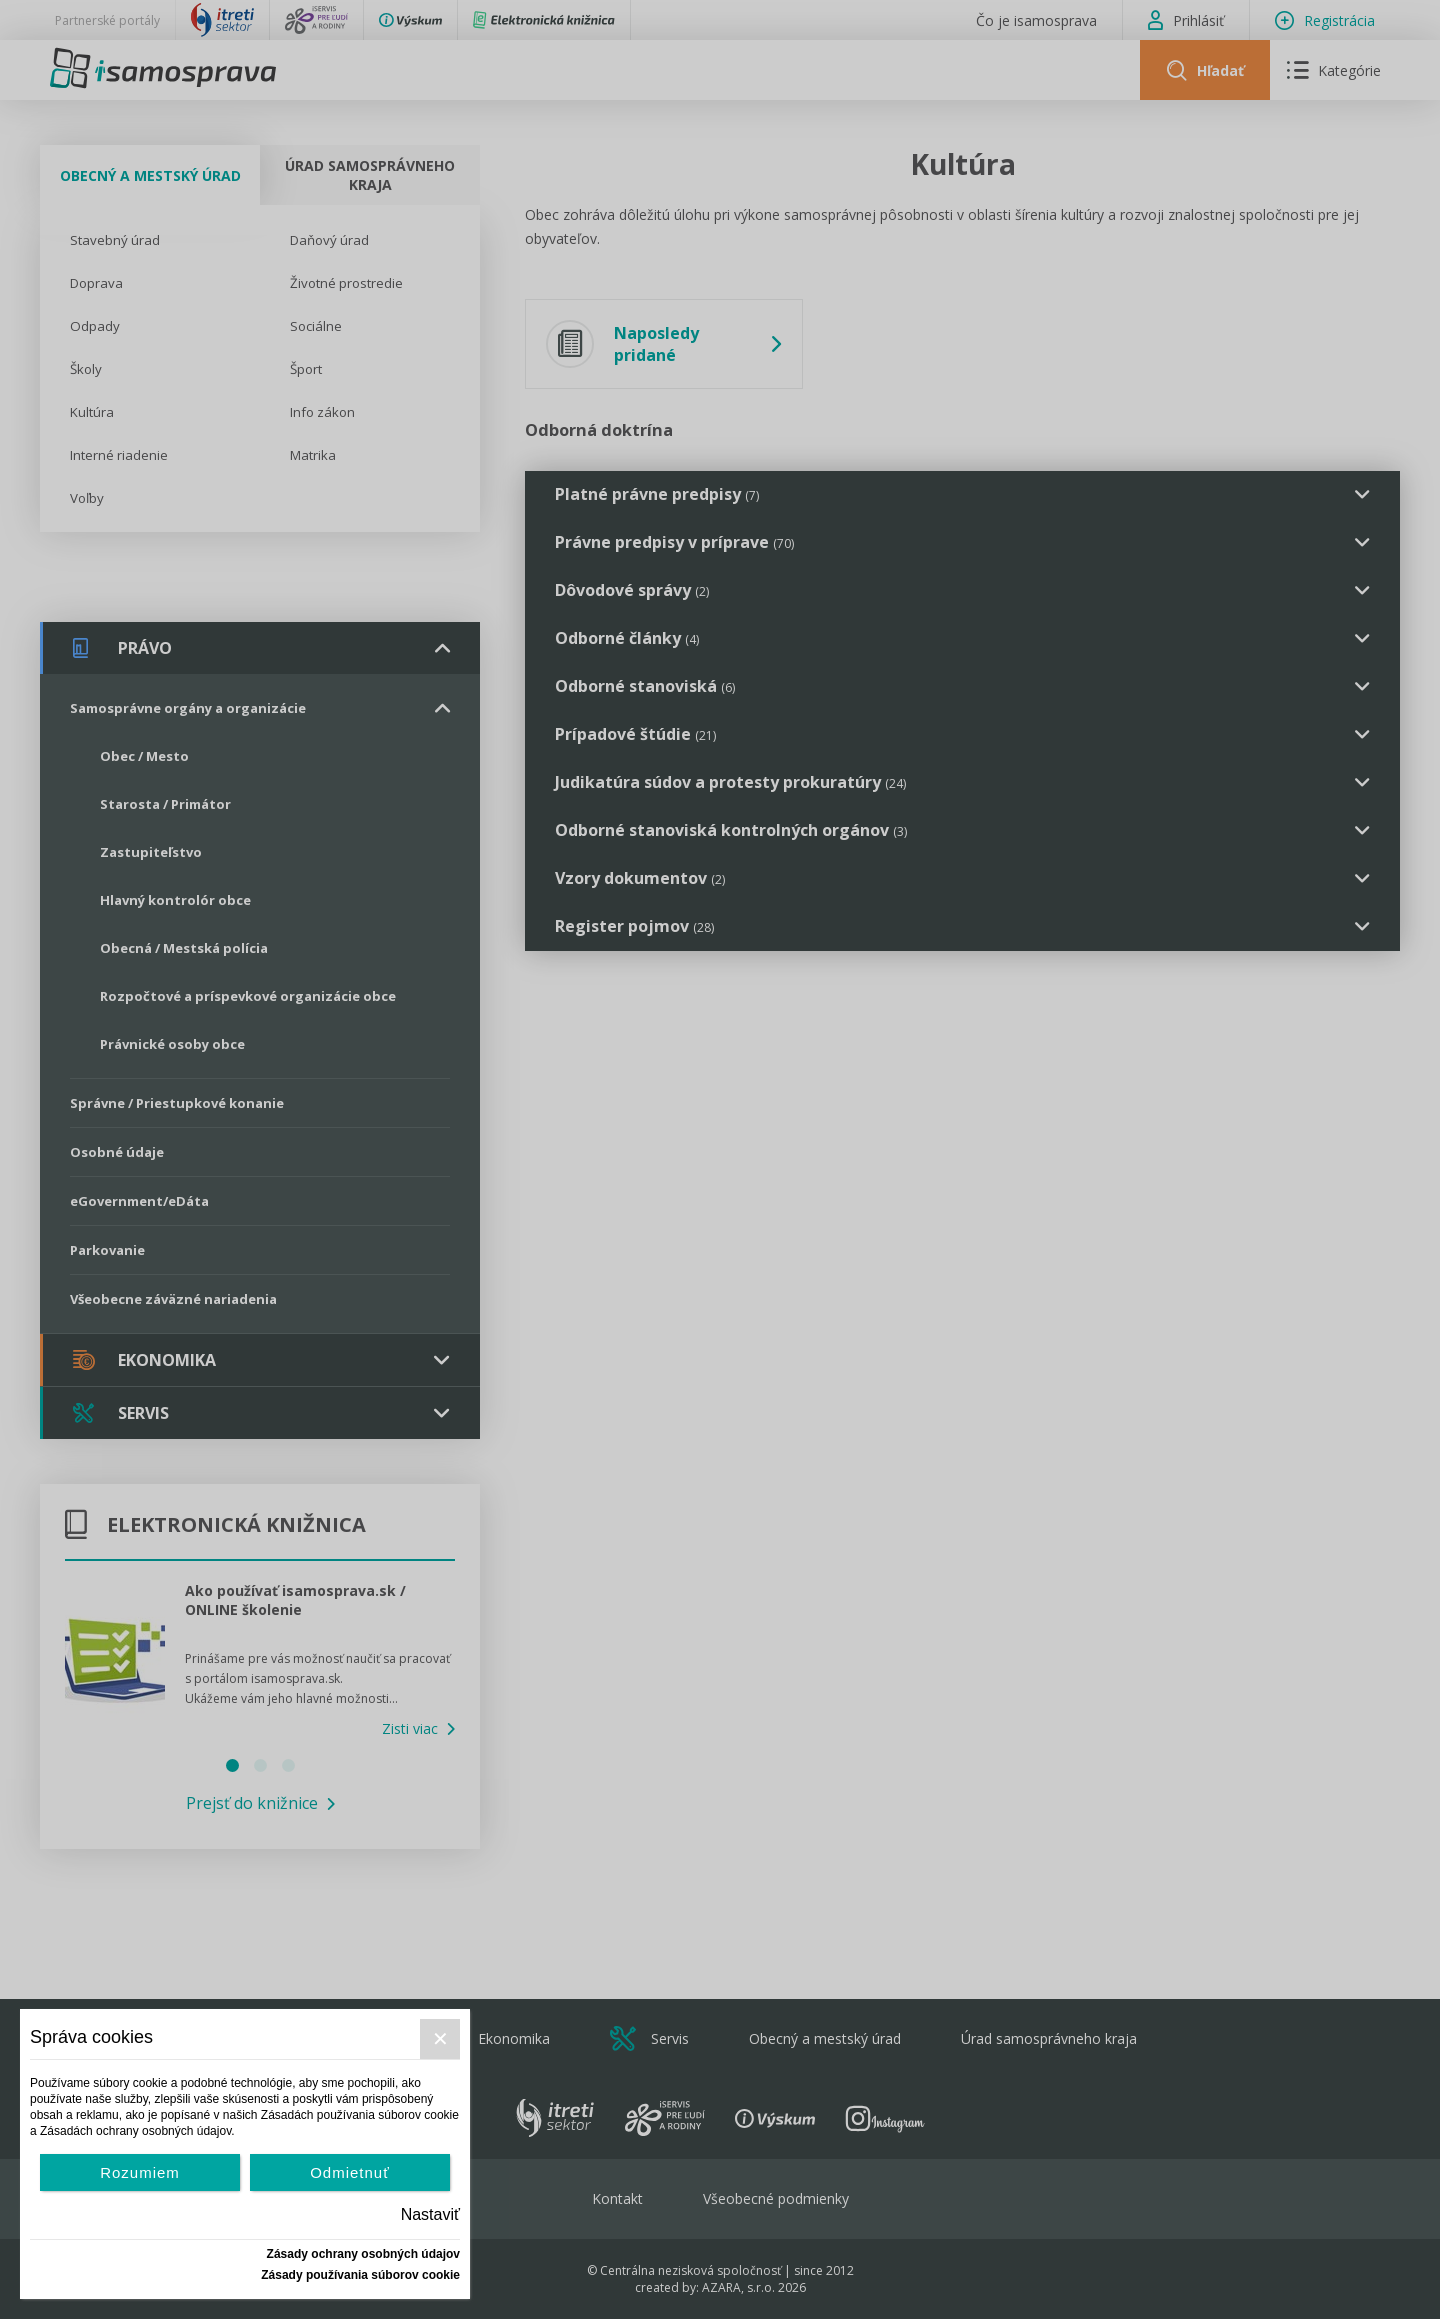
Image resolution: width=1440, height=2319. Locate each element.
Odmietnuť (350, 2172)
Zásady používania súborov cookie (360, 2275)
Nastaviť (430, 2214)
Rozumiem (140, 2172)
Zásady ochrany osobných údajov (363, 2254)
